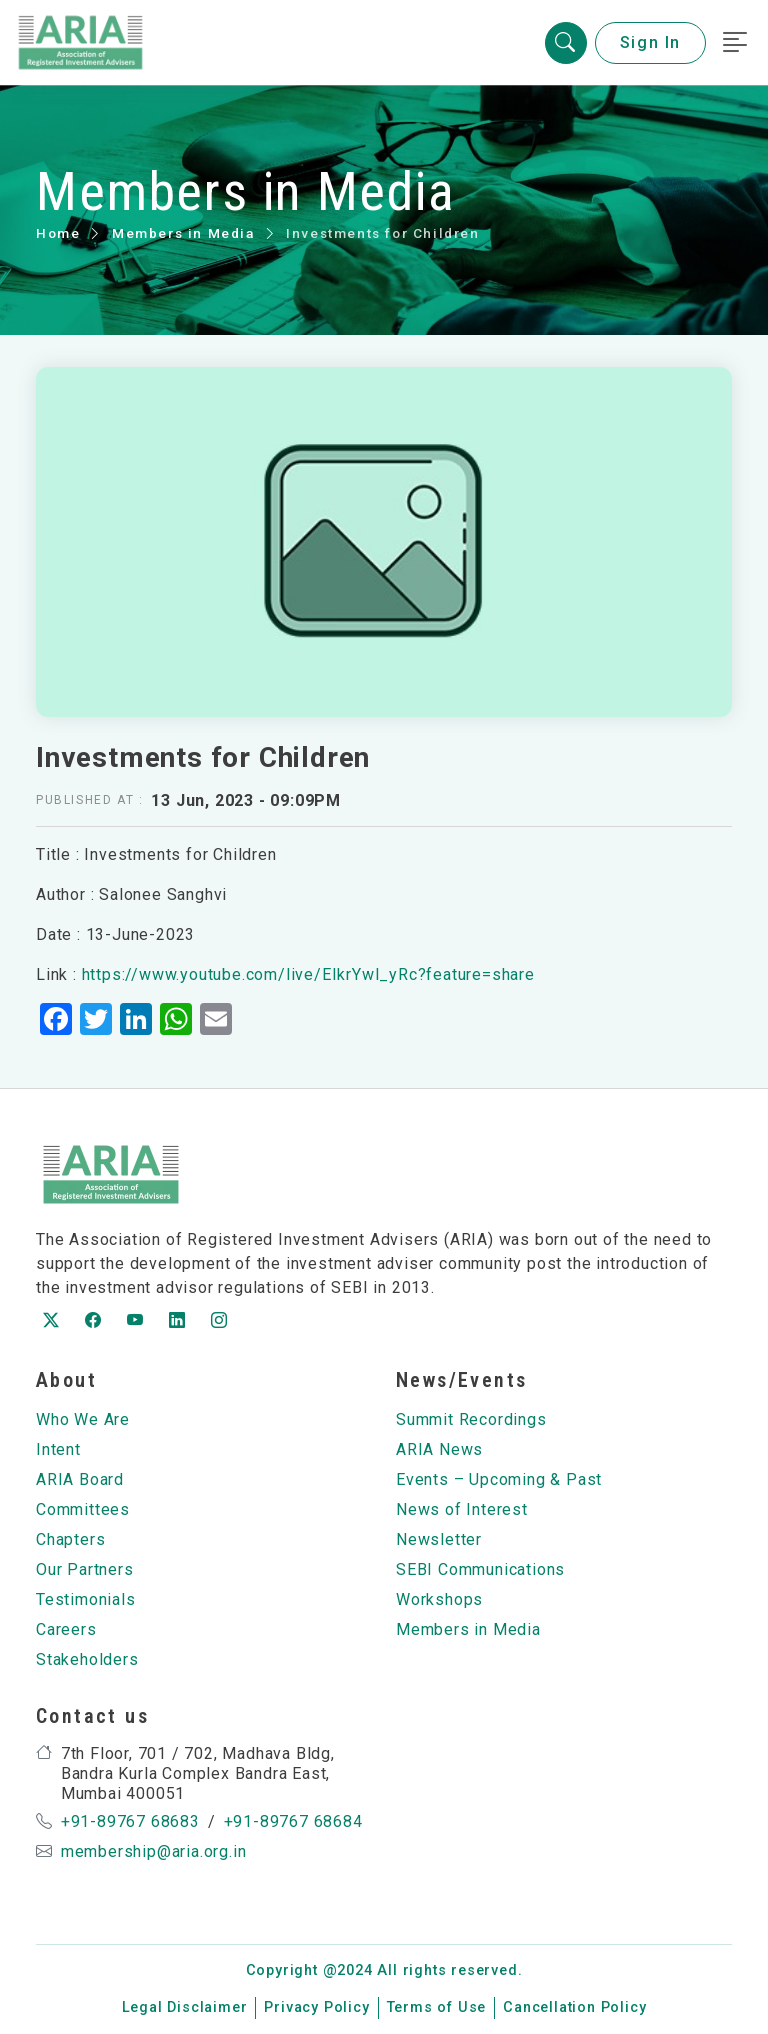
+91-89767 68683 (130, 1821)
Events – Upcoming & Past (499, 1479)
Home (58, 233)
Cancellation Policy (574, 2007)
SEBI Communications (480, 1569)
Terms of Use (437, 2007)
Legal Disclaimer (185, 2007)
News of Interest (462, 1509)
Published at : (89, 800)
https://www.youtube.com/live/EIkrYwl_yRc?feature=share (308, 974)
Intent (58, 1449)
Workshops (439, 1599)
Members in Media (183, 233)
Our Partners (85, 1569)
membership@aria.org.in (154, 1851)
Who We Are (83, 1419)
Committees (83, 1509)
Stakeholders (87, 1659)
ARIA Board (80, 1479)
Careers (66, 1629)
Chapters (70, 1539)
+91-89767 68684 (293, 1821)
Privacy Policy (316, 2007)
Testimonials (86, 1599)
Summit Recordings (471, 1419)
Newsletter (439, 1539)
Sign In (650, 42)
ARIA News (439, 1449)
